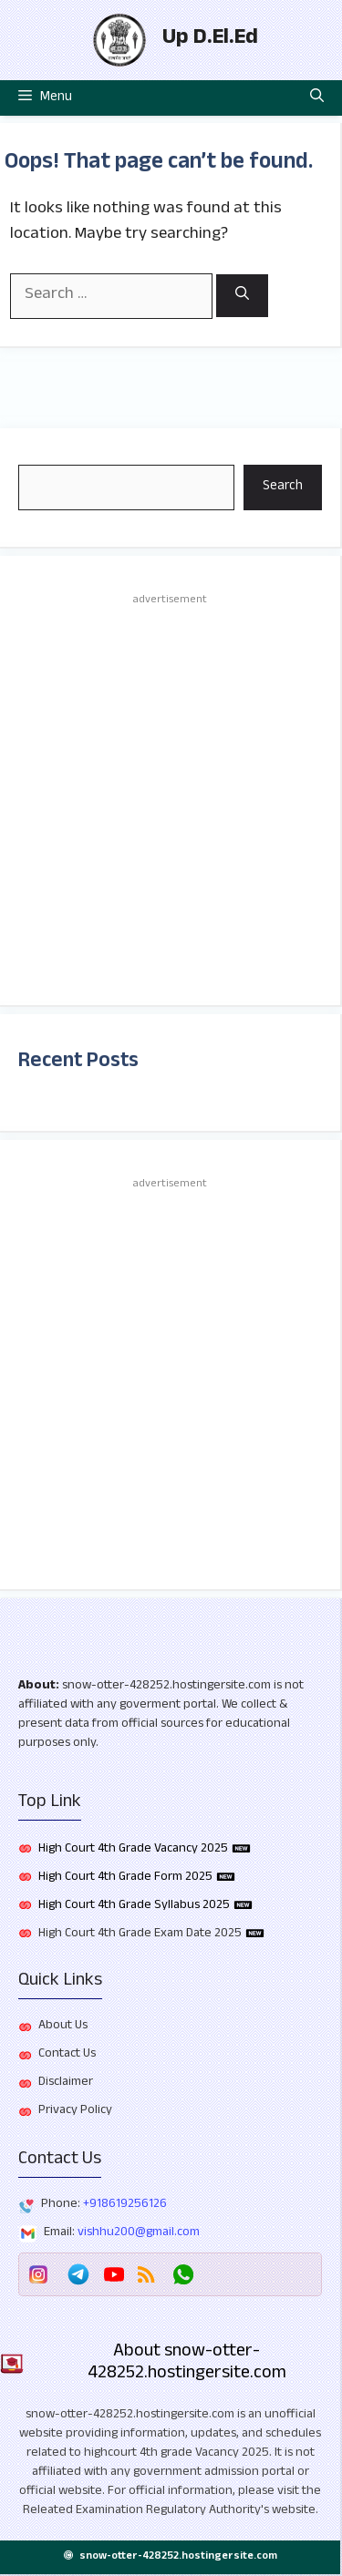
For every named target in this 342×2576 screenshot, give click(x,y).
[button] (317, 98)
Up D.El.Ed (210, 39)
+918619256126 (125, 2205)
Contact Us (67, 2055)
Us (81, 2026)
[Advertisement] (171, 798)
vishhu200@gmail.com (139, 2233)
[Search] (242, 295)
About (37, 1687)
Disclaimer (65, 2083)
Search (283, 487)
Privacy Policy (75, 2111)
